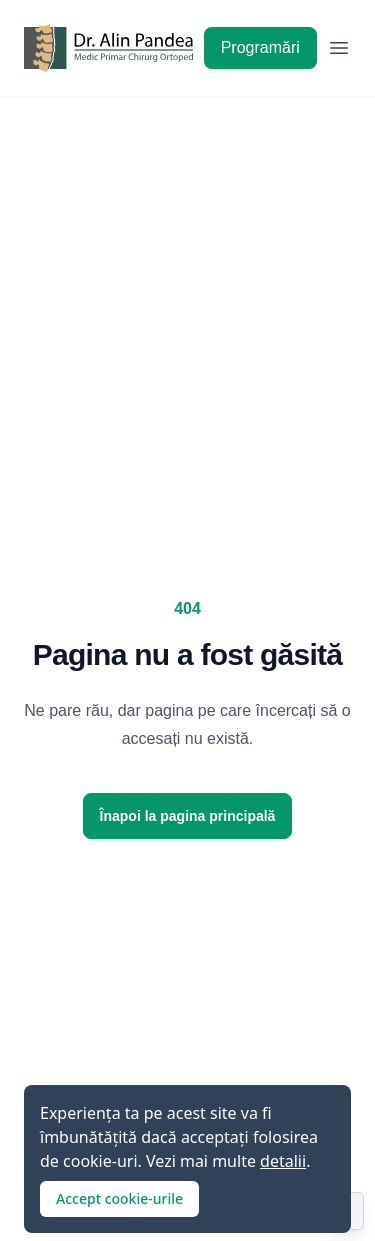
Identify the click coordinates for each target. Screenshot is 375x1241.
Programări (260, 47)
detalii (283, 1161)
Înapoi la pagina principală (188, 816)
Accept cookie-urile (119, 1198)
